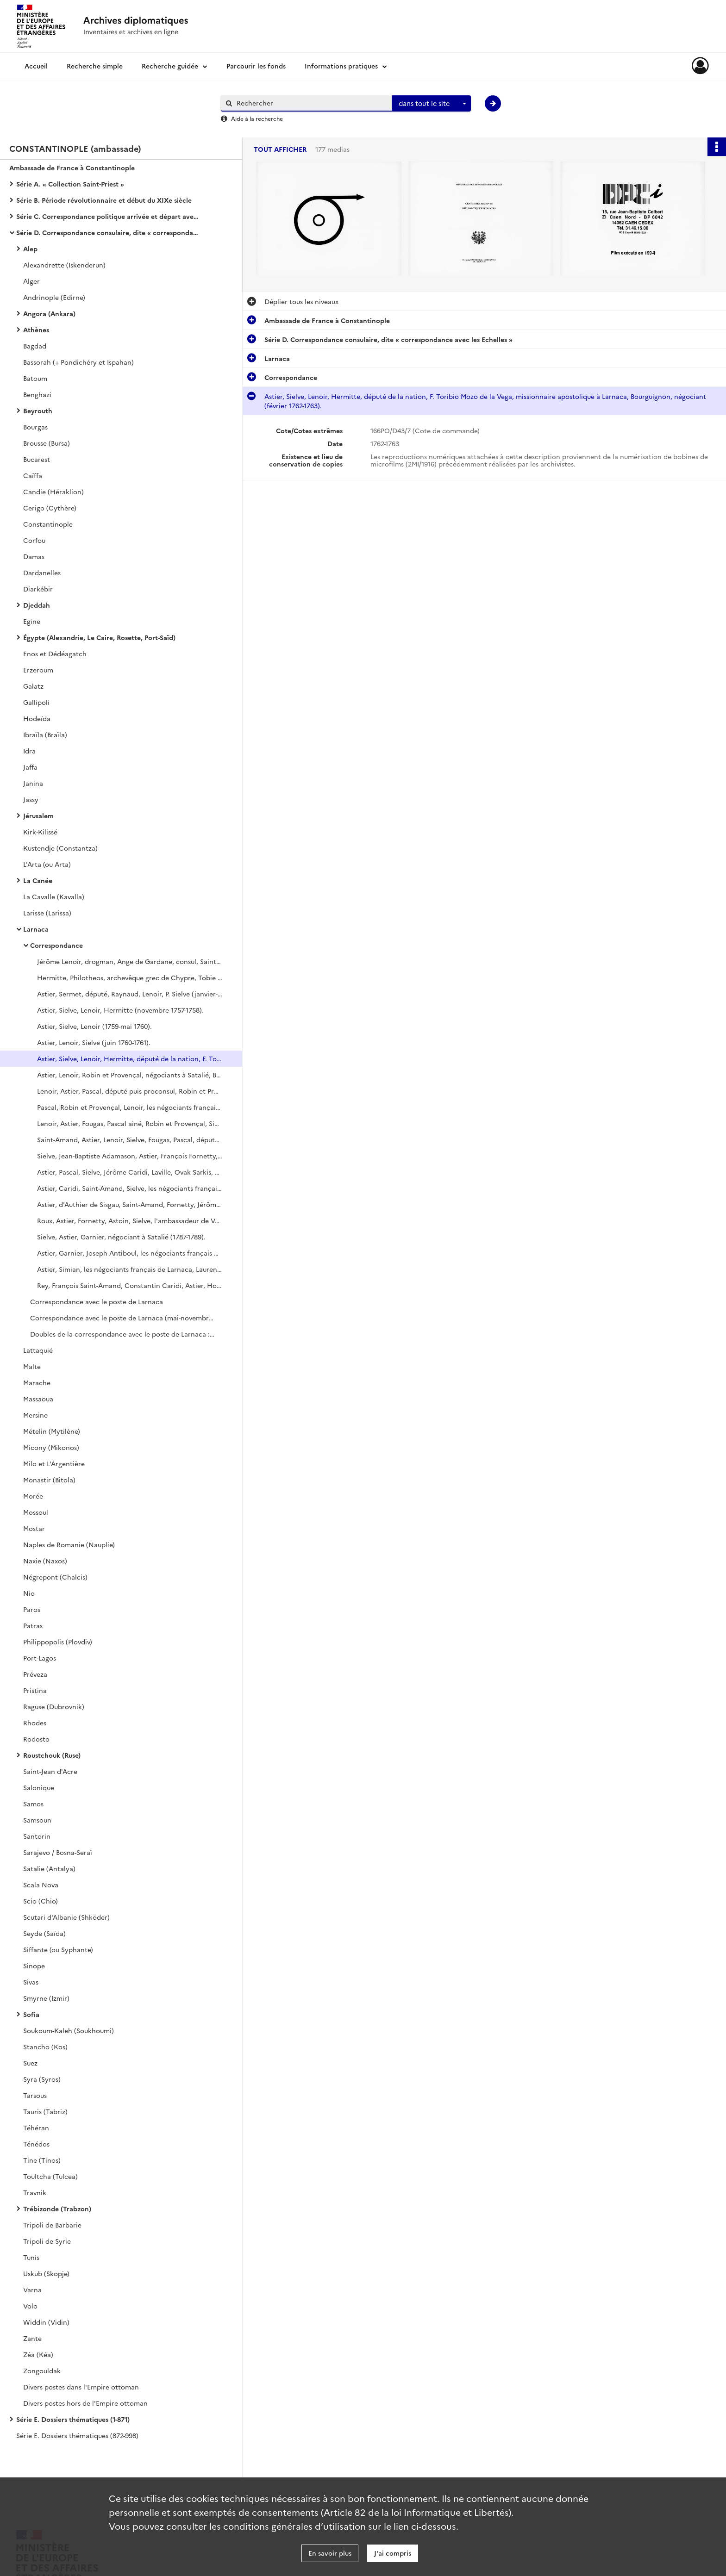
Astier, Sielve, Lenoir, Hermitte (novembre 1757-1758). (120, 1009)
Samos (33, 1803)
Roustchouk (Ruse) (52, 1755)
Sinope (34, 1965)
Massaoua (38, 1398)
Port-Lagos (39, 1657)
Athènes (36, 329)
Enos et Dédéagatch (55, 653)
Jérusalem (38, 815)
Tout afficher (280, 149)
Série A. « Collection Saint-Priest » (70, 183)
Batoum (35, 378)
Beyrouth (37, 410)
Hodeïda (36, 718)
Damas (33, 556)
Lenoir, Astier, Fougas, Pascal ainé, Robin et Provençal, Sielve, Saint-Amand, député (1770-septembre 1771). (129, 1123)
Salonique (38, 1787)
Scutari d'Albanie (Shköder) (66, 1917)
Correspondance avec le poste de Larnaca (96, 1301)
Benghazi (37, 394)
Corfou (34, 540)
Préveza (35, 1674)
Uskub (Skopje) (46, 2273)
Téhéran (36, 2127)
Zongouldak (42, 2370)
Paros (31, 1609)
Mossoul (35, 1512)
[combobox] (431, 103)
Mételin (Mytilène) (51, 1431)
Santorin (36, 1836)
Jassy (30, 799)
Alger (31, 281)
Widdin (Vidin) (46, 2322)
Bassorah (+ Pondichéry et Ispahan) (78, 362)
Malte (32, 1366)
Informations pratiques (341, 65)
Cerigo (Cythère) (49, 507)
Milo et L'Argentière (54, 1463)
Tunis (31, 2257)
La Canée (37, 880)
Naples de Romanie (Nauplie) (69, 1544)
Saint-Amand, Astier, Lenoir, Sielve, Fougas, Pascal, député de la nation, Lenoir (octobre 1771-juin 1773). (129, 1139)
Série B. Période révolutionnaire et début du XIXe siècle (104, 200)
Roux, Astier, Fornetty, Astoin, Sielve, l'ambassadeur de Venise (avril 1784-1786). (129, 1220)
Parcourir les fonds (256, 65)
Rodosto (36, 1738)
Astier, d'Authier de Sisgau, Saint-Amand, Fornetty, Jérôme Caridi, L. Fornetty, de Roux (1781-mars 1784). (129, 1204)
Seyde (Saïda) (44, 1933)
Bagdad (34, 345)
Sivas (30, 1981)
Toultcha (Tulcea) (50, 2176)
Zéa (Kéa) (38, 2354)
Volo (30, 2305)
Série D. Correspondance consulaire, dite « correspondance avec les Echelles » (108, 232)
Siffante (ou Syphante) (58, 1949)
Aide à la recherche (257, 118)
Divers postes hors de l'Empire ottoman (85, 2403)
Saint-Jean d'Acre (50, 1771)
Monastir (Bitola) (49, 1479)
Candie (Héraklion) (53, 491)
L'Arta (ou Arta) (47, 864)
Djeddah (36, 605)
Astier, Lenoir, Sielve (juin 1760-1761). (93, 1042)
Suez (30, 2062)
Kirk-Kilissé (40, 831)
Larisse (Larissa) (47, 912)
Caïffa (32, 475)
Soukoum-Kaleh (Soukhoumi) (68, 2030)
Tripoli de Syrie (47, 2241)
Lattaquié (38, 1350)
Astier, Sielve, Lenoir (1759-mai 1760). (94, 1026)
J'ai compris (392, 2552)
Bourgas (35, 426)
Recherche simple (95, 65)
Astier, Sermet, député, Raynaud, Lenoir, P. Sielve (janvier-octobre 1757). (129, 993)
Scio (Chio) (40, 1900)
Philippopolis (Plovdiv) (57, 1641)
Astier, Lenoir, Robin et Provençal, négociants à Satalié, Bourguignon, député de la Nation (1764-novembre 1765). (129, 1074)
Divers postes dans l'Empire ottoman (81, 2386)
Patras (33, 1625)
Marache (36, 1382)
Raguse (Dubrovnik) (53, 1706)
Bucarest (36, 459)
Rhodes (34, 1722)
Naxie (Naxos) (45, 1560)
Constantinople (48, 524)
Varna (32, 2289)
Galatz (33, 686)
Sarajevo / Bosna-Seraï (57, 1852)
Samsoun (37, 1819)
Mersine (35, 1414)
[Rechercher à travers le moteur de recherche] (311, 103)
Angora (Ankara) (49, 313)
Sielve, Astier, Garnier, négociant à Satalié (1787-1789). (121, 1236)
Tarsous (35, 2095)
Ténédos (36, 2143)
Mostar (34, 1528)
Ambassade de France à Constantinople (72, 167)
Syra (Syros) (42, 2079)
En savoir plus (329, 2552)
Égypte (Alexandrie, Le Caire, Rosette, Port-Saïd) (99, 637)
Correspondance (56, 945)
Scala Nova (40, 1884)
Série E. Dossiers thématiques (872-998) (77, 2435)
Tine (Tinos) (42, 2160)
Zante (32, 2338)
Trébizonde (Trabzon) (57, 2208)
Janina (33, 783)
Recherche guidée (170, 65)
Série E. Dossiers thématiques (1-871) (73, 2419)
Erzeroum (38, 669)
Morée (33, 1495)
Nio (29, 1593)
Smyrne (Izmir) (46, 1998)
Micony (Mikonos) (51, 1447)
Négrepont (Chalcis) (55, 1576)
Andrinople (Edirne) (54, 297)
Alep (30, 248)
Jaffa (30, 767)
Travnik (34, 2192)
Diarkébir (38, 588)
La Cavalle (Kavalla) (53, 896)
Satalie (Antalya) (49, 1868)
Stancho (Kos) (45, 2046)
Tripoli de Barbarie (52, 2224)
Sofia (31, 2014)
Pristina (35, 1690)
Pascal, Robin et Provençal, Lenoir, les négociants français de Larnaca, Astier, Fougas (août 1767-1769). (129, 1107)
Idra (29, 750)
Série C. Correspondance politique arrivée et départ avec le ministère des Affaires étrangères (108, 216)
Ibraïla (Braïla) (45, 734)
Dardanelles (42, 572)
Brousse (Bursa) (46, 443)
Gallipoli (36, 702)
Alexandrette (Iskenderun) (64, 264)
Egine (31, 621)
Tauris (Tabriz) (45, 2111)
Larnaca (36, 928)
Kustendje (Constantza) (60, 847)
